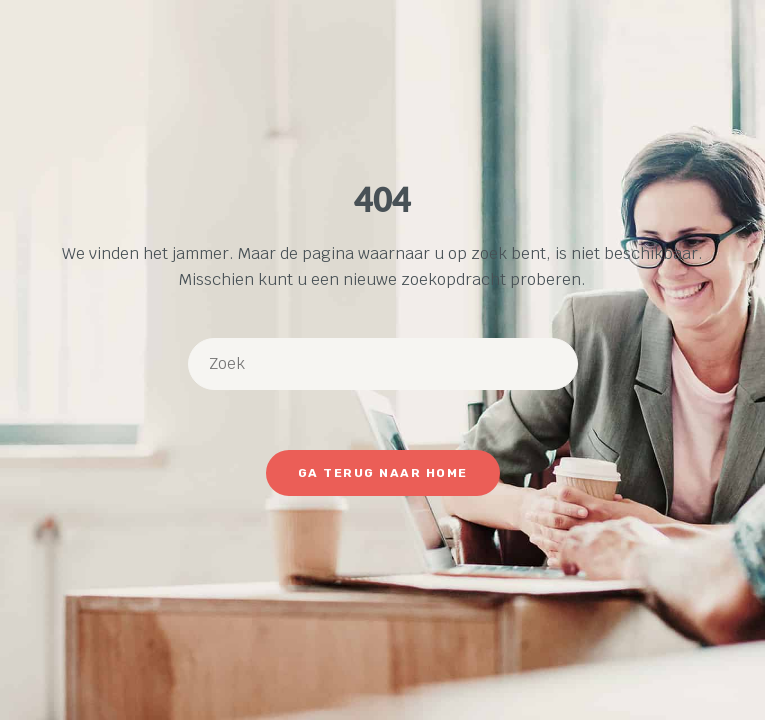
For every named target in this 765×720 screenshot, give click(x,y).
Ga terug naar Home (383, 473)
